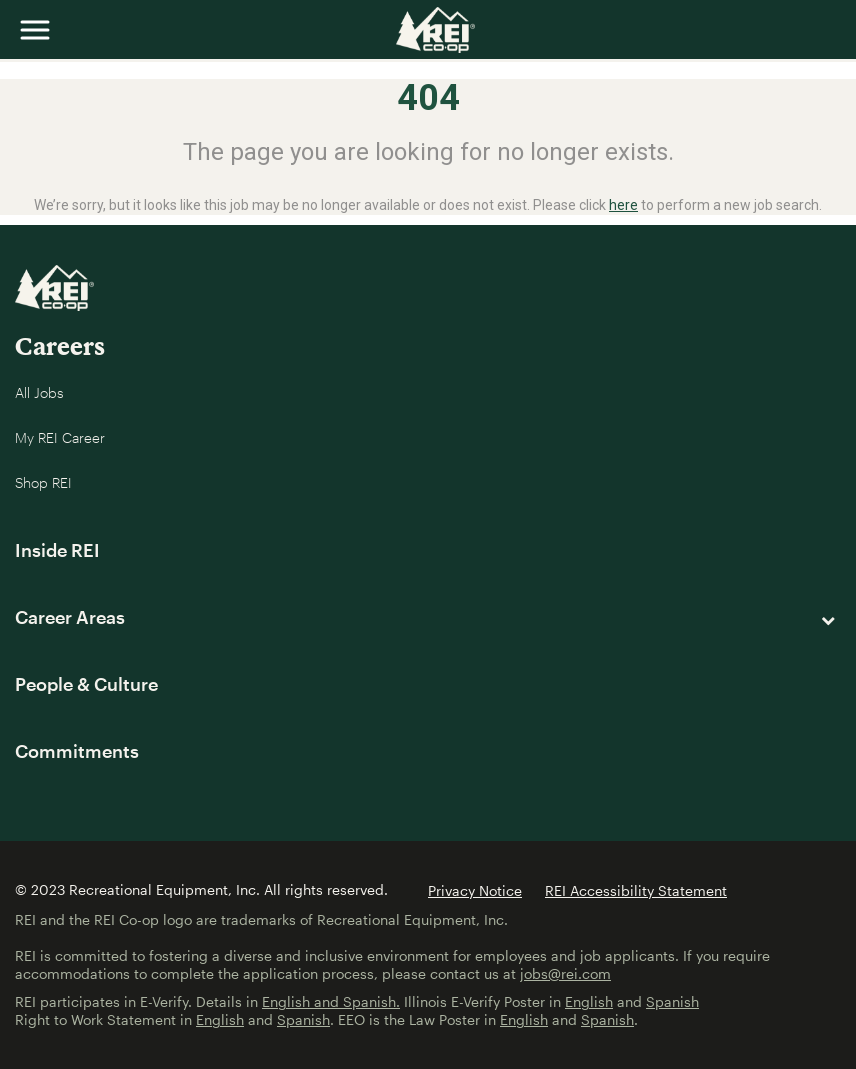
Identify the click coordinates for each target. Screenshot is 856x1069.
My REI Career (60, 437)
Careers (60, 345)
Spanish (672, 1001)
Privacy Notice (475, 890)
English (589, 1001)
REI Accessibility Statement (636, 890)
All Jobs (39, 392)
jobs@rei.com (565, 973)
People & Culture (86, 684)
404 (428, 98)
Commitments (77, 751)
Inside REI (57, 550)
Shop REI (43, 482)
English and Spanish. (331, 1001)
